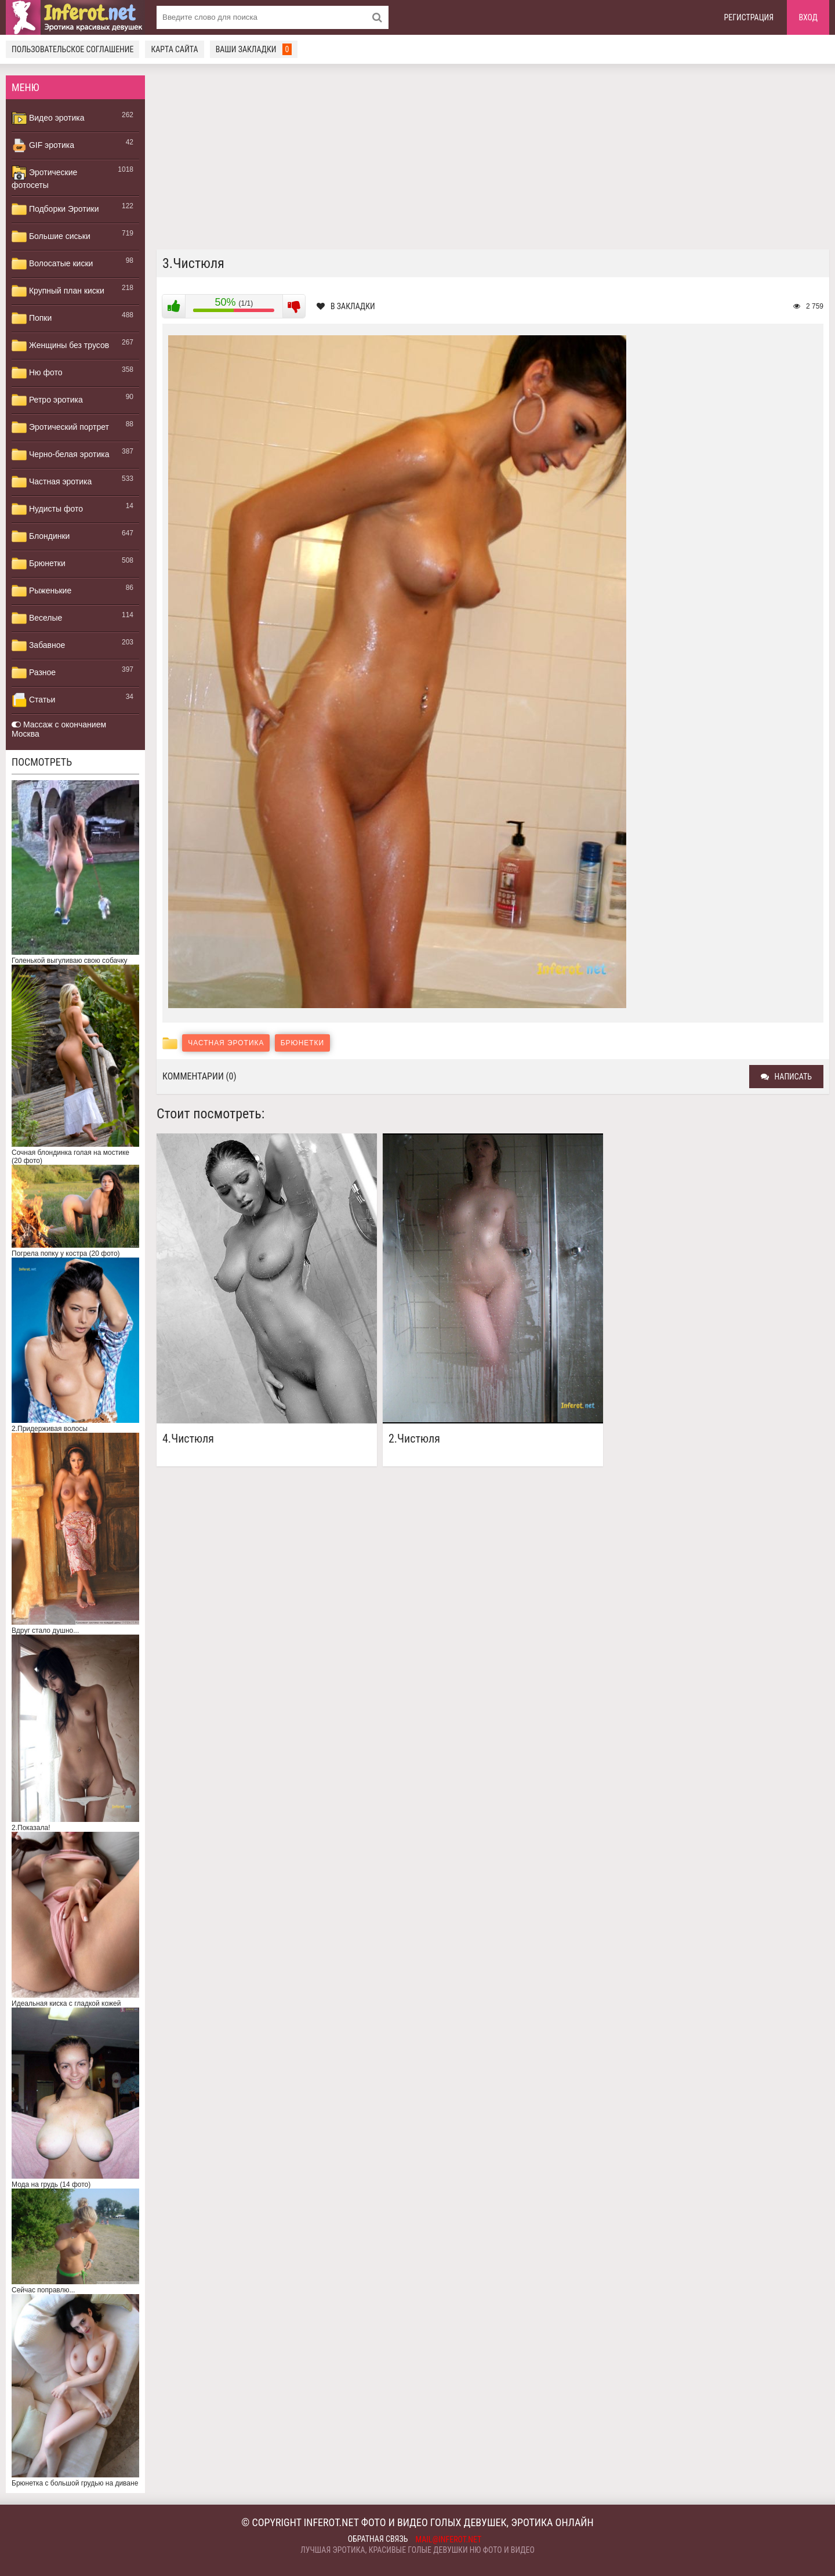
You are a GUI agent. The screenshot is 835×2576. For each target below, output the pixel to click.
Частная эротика (52, 482)
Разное (34, 672)
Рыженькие (41, 591)
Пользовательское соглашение (72, 49)
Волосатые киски (52, 263)
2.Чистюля (414, 1438)
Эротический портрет (60, 427)
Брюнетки (39, 563)
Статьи (33, 700)
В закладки (346, 306)
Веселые (37, 618)
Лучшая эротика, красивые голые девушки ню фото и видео (417, 2550)
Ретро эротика (47, 400)
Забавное (38, 645)
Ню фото (37, 373)
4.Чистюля (188, 1438)
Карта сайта (174, 49)
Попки (32, 318)
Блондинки (41, 536)
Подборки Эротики (55, 209)
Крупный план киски (58, 291)
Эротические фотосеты (44, 177)
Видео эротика (48, 118)
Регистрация (749, 17)
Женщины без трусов (60, 345)
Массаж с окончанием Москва (59, 729)
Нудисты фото (47, 509)
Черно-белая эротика (60, 454)
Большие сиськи (51, 236)
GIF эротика (43, 145)
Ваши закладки (254, 49)
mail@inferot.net (449, 2539)
